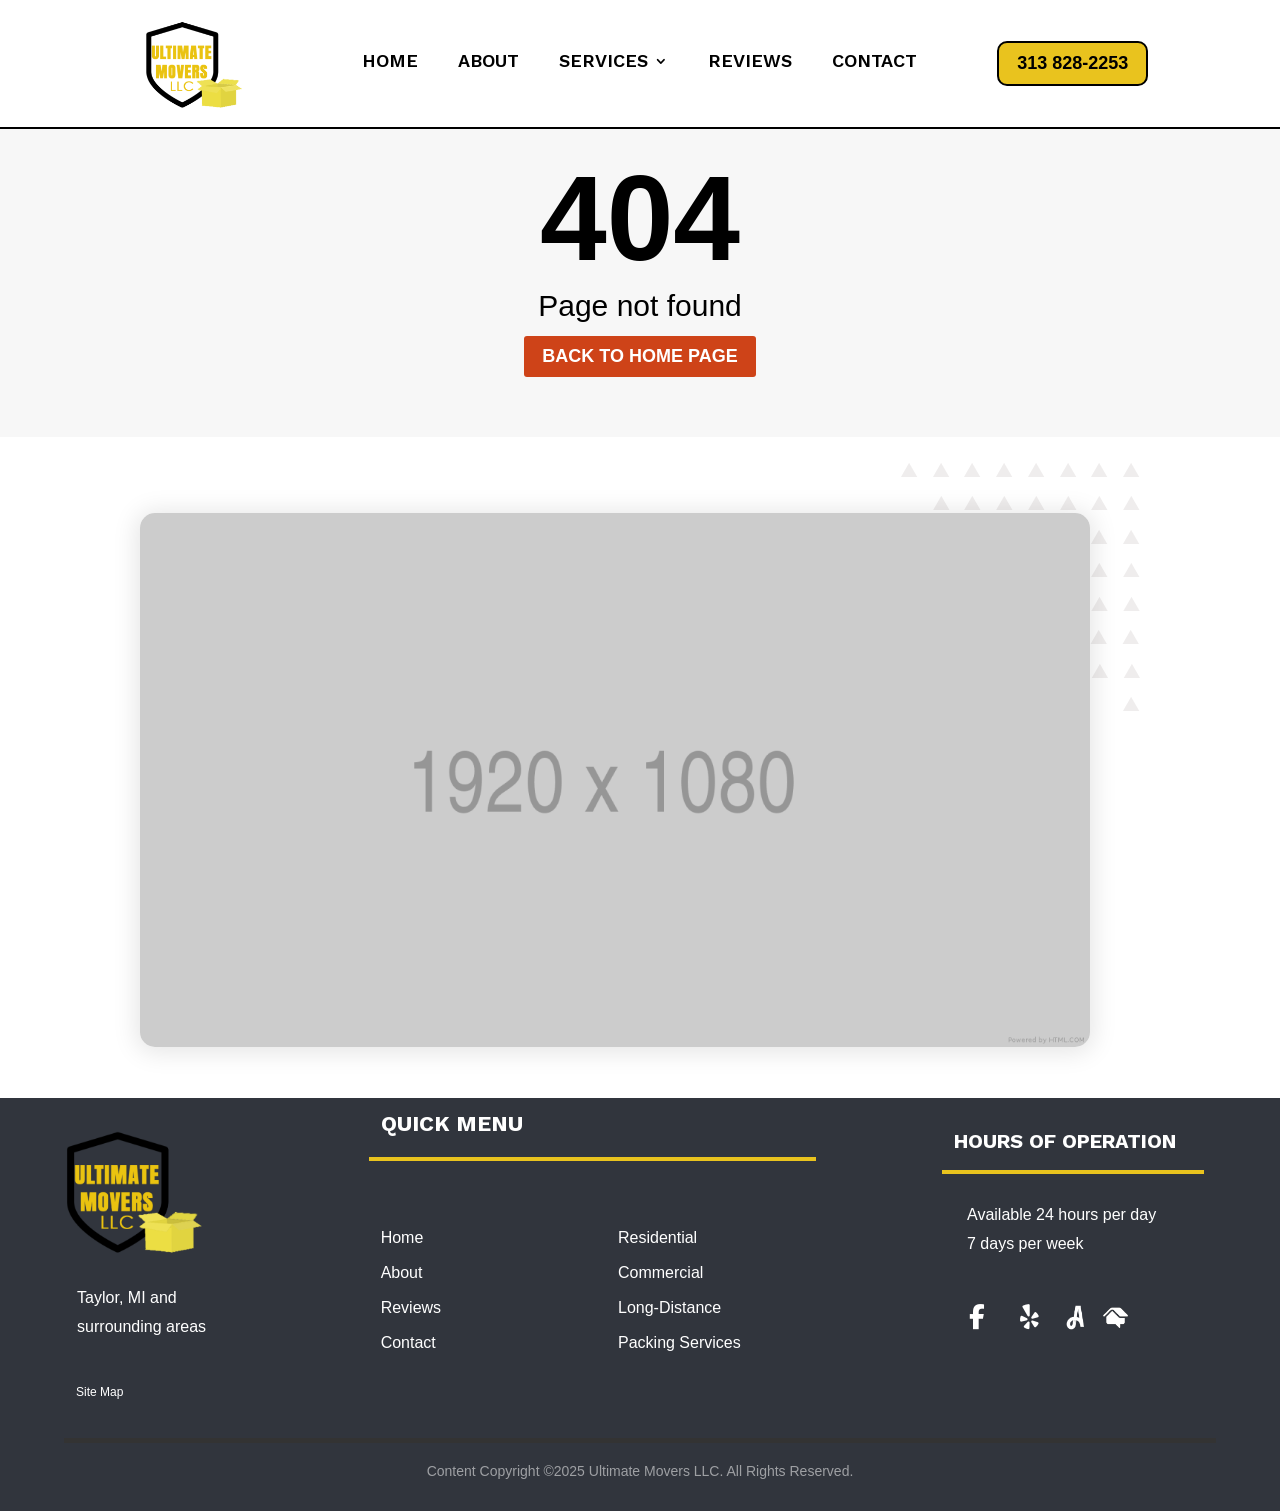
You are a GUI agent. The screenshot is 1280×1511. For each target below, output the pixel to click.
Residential (657, 1237)
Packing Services (679, 1342)
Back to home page (639, 356)
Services (603, 62)
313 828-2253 (1072, 63)
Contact (874, 62)
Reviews (750, 62)
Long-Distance (669, 1307)
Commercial (660, 1272)
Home (390, 62)
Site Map (99, 1392)
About (488, 62)
